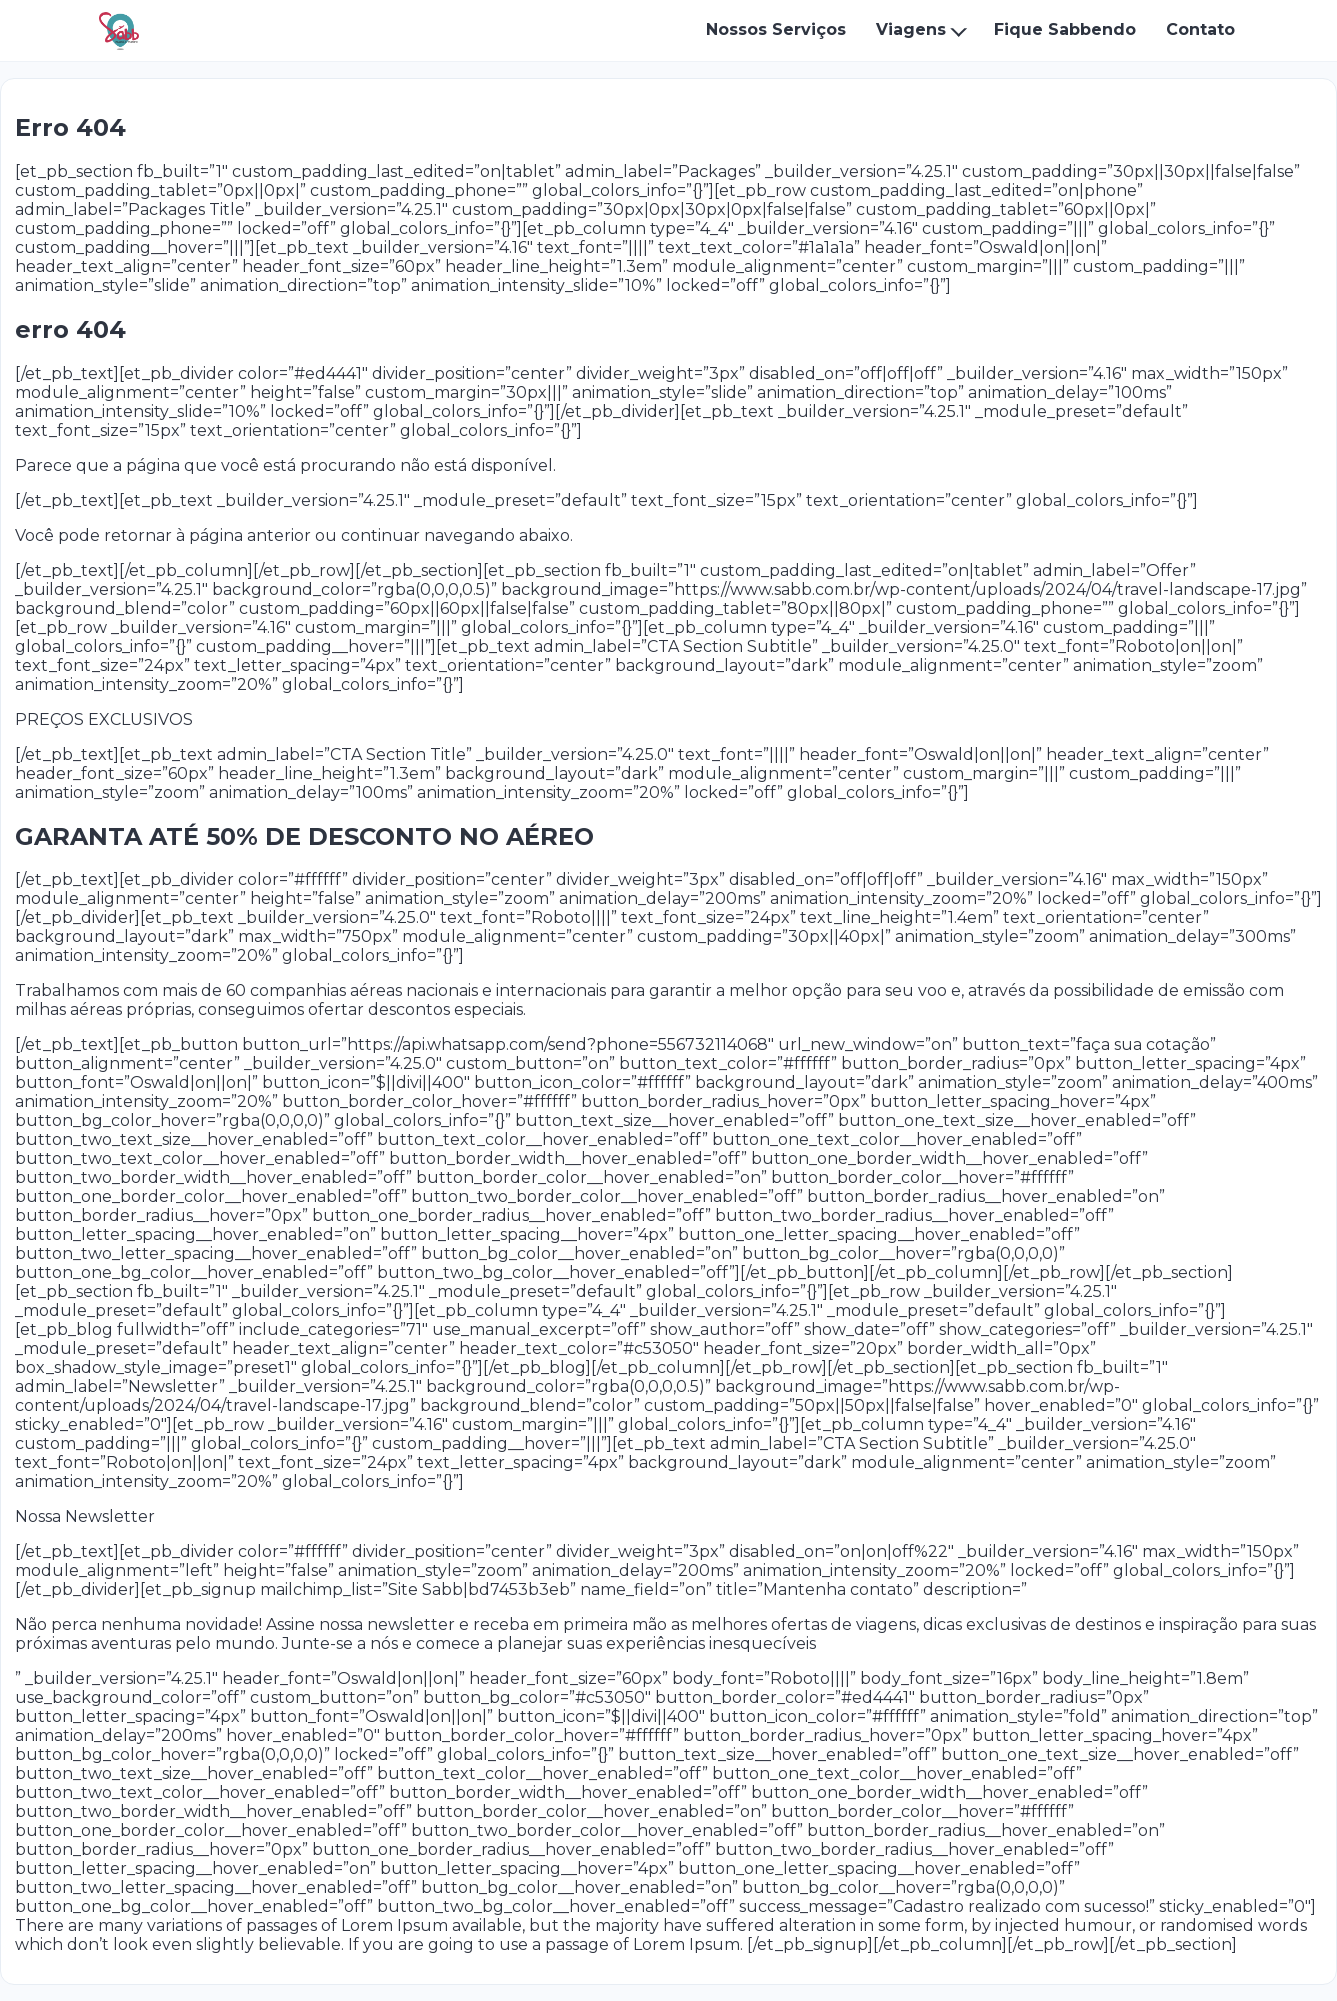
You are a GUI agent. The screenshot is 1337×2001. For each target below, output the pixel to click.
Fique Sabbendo (1065, 29)
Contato (1200, 29)
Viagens (911, 29)
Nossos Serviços (776, 29)
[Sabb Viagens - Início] (119, 31)
